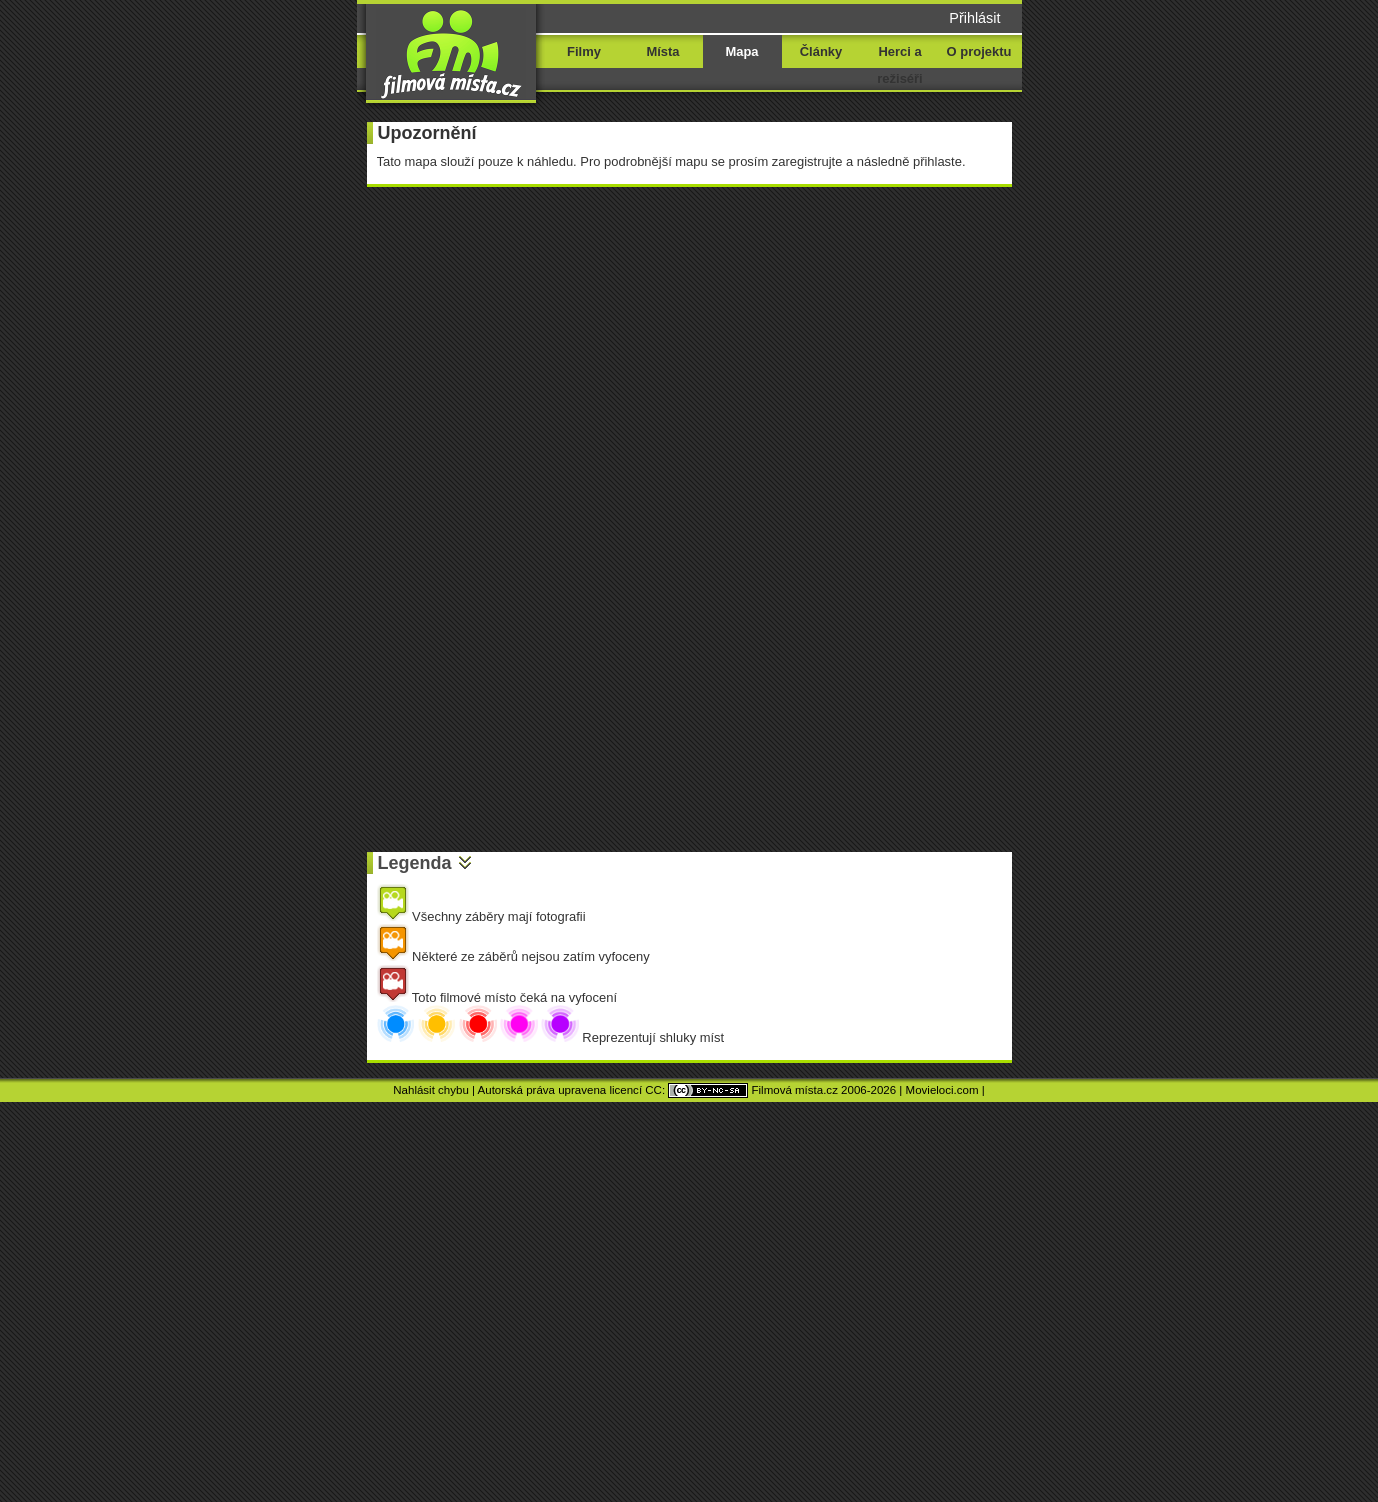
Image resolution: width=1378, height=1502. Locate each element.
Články (821, 51)
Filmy (584, 51)
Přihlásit (974, 18)
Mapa (741, 51)
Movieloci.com (942, 1090)
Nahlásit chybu (431, 1090)
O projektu (979, 51)
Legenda (415, 863)
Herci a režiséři (899, 65)
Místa (662, 51)
